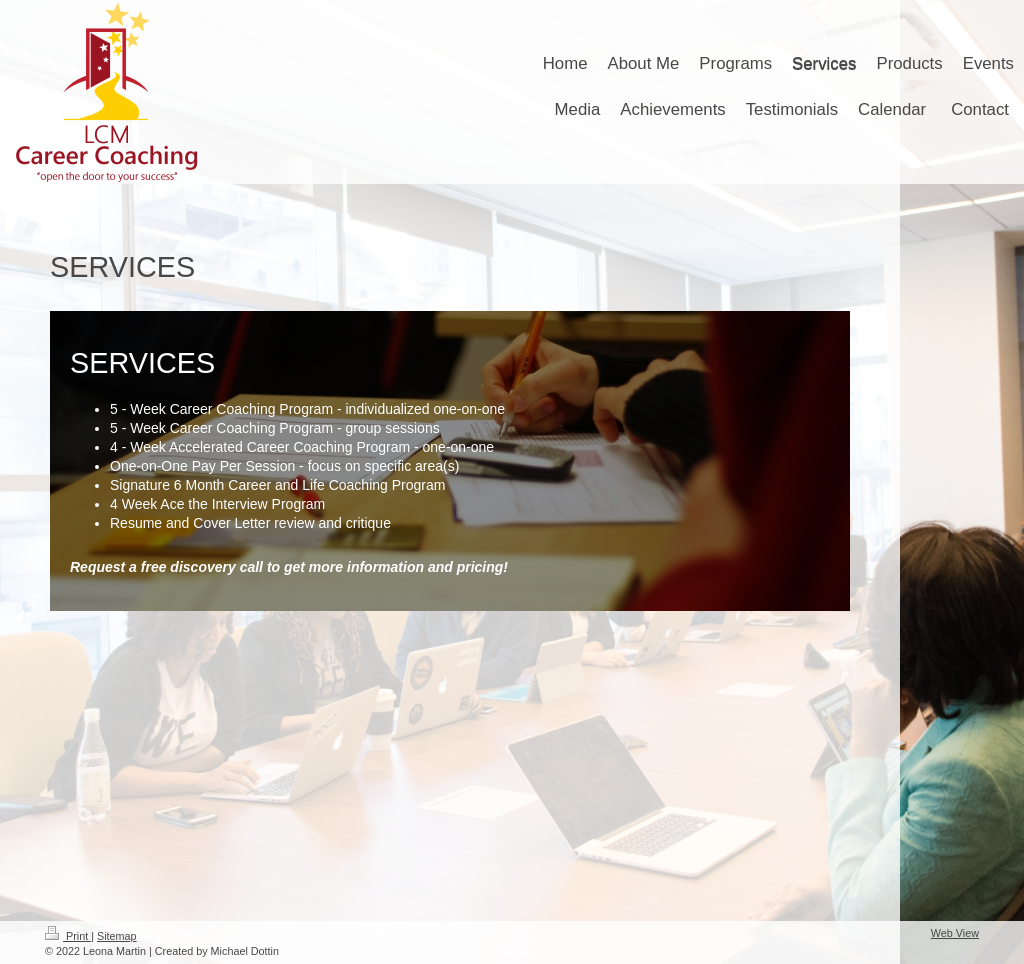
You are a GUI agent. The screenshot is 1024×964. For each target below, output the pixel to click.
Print (68, 936)
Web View (955, 933)
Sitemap (117, 936)
